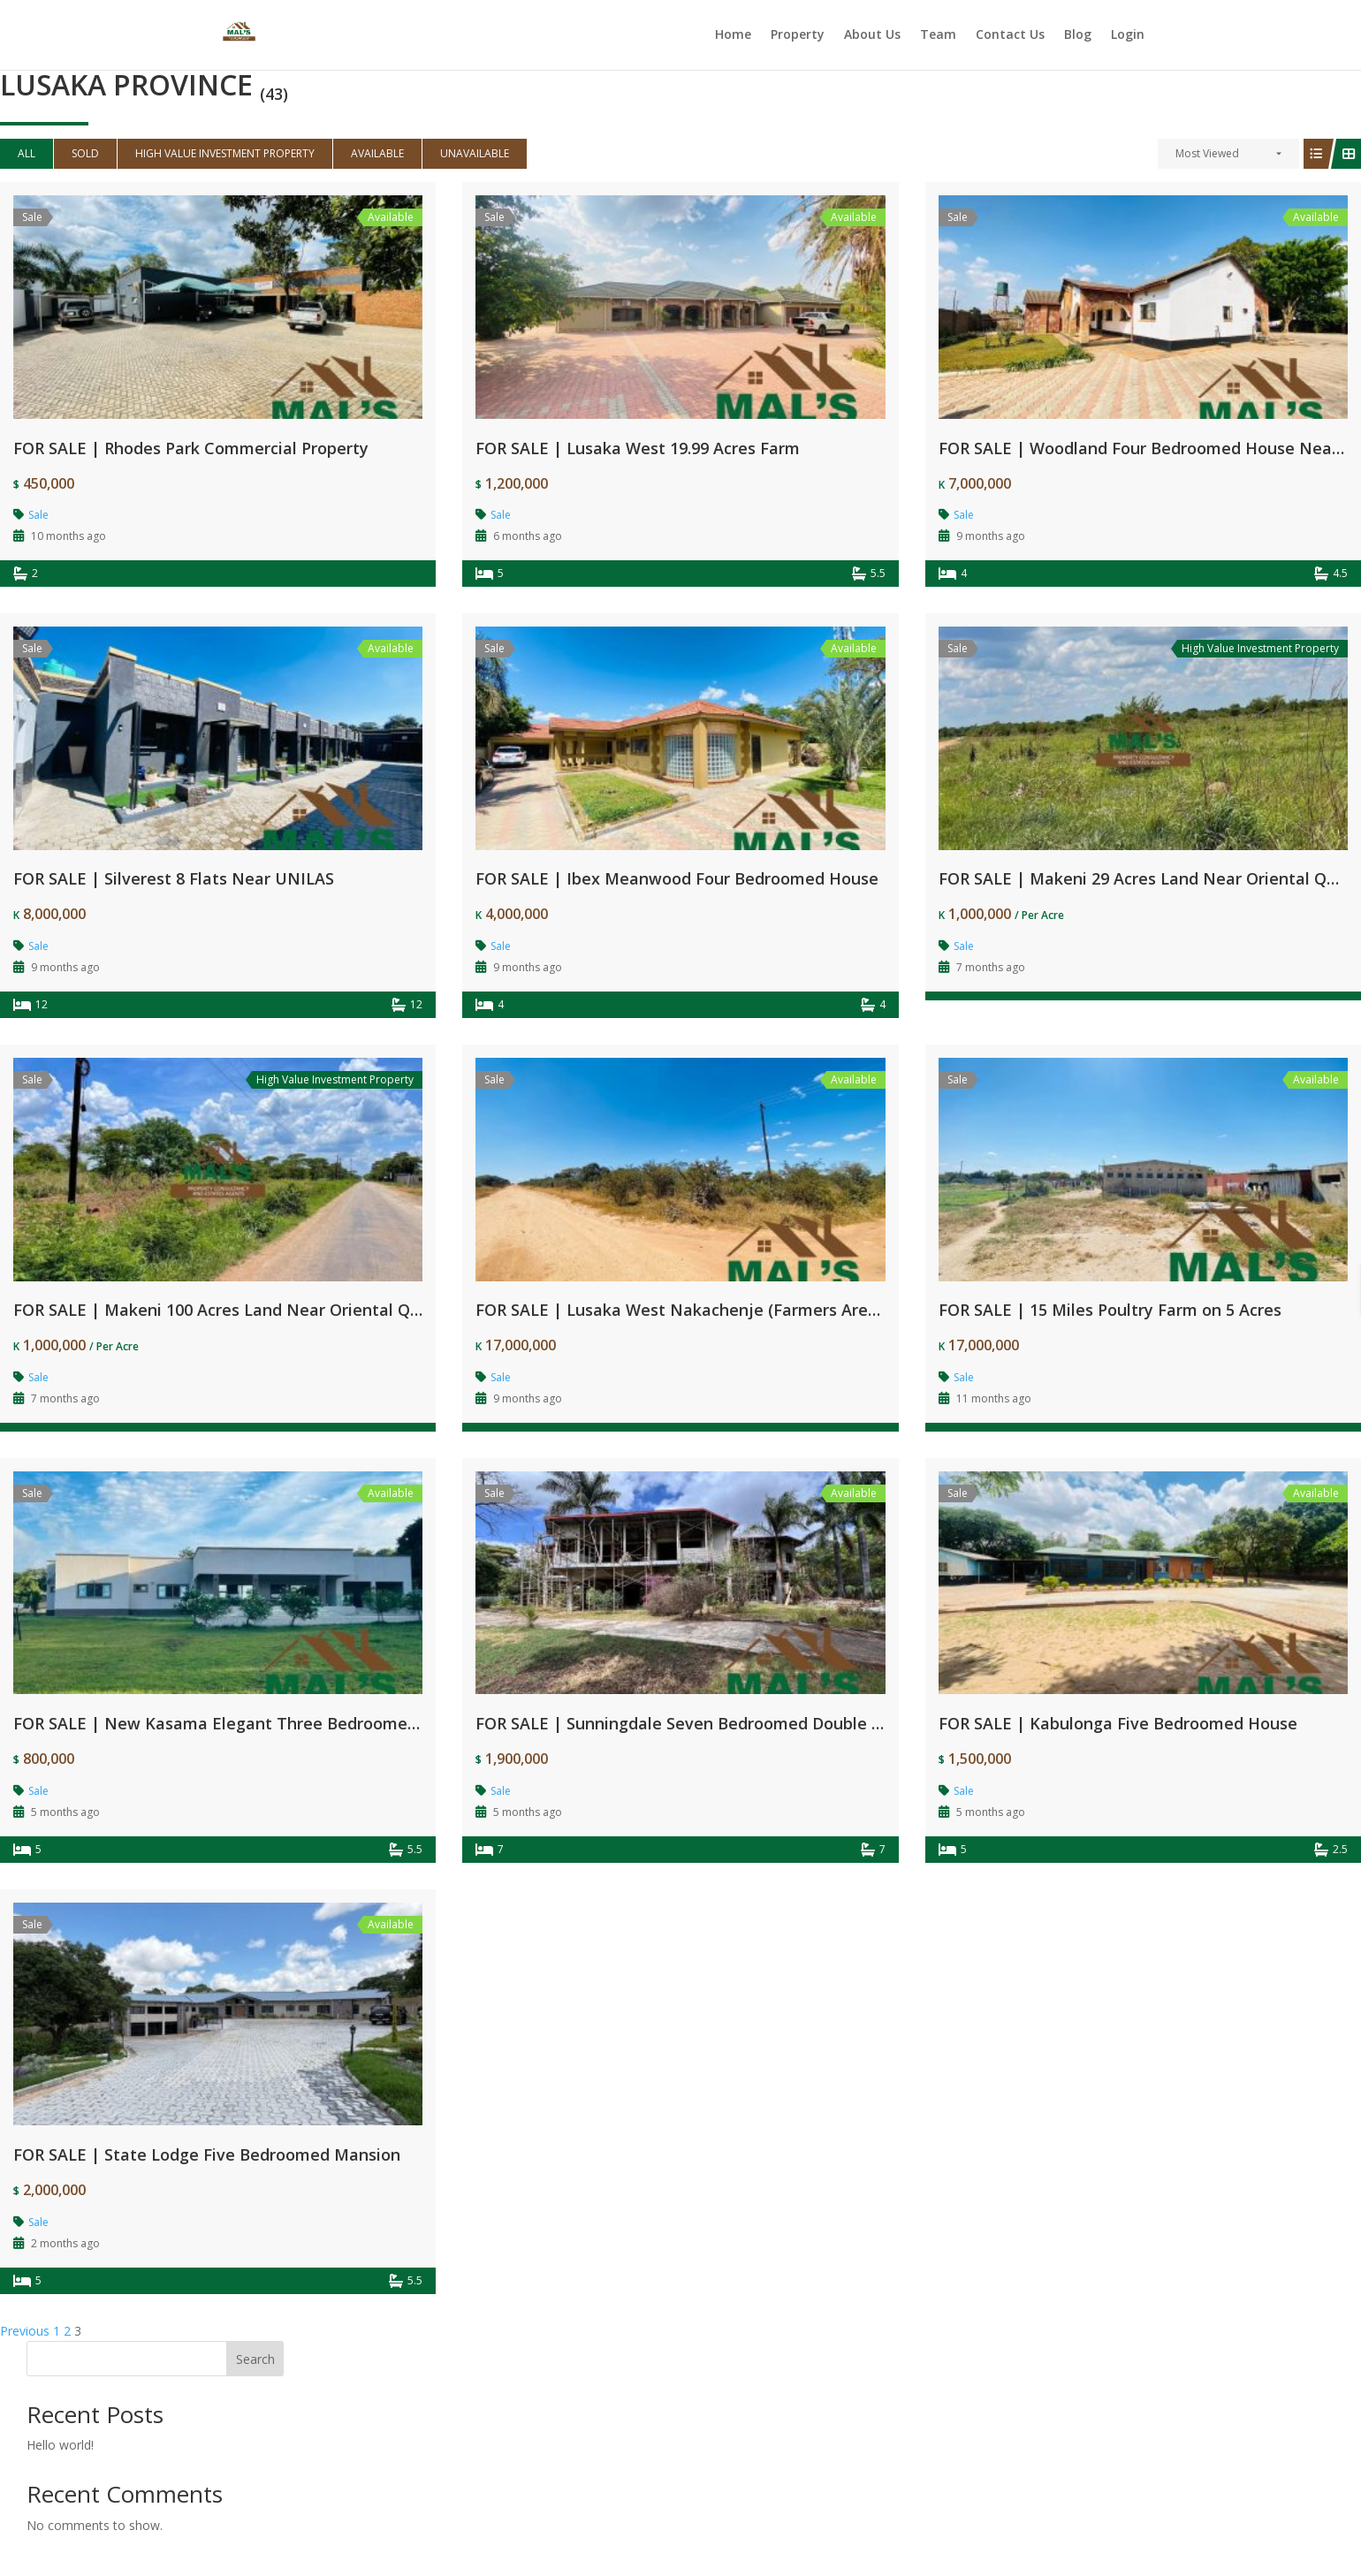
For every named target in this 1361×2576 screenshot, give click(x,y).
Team (938, 36)
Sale (38, 514)
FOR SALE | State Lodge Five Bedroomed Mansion (206, 2154)
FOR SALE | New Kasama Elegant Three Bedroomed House (242, 1723)
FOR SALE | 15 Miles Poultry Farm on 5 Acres (1110, 1309)
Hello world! (60, 2444)
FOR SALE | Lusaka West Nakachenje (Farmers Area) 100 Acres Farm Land (761, 1309)
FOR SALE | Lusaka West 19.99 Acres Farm (637, 448)
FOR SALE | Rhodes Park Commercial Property (191, 448)
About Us (872, 36)
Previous (24, 2330)
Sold (85, 153)
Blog (1077, 36)
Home (733, 36)
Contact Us (1010, 36)
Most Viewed (1207, 153)
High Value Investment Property (225, 153)
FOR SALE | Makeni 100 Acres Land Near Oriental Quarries (238, 1309)
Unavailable (474, 153)
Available (377, 153)
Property (798, 36)
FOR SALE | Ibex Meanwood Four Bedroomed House (676, 878)
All (26, 153)
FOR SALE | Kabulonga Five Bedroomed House (1118, 1723)
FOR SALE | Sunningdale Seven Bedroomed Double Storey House (725, 1723)
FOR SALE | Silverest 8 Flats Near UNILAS (173, 878)
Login (1127, 36)
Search (255, 2359)
